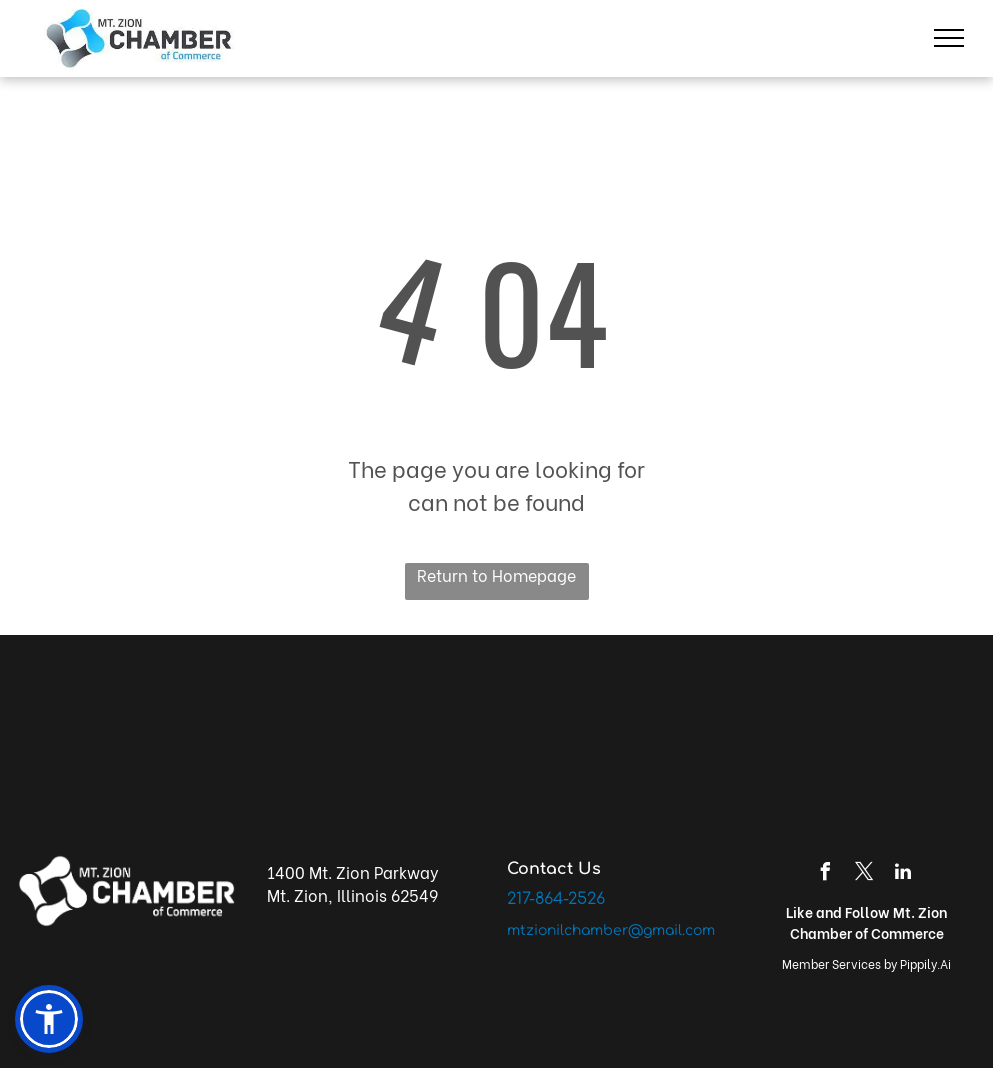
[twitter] (864, 874)
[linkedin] (903, 874)
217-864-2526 (556, 899)
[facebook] (825, 874)
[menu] (949, 38)
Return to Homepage (496, 574)
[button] (49, 1019)
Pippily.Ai (925, 963)
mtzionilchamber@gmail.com (611, 930)
